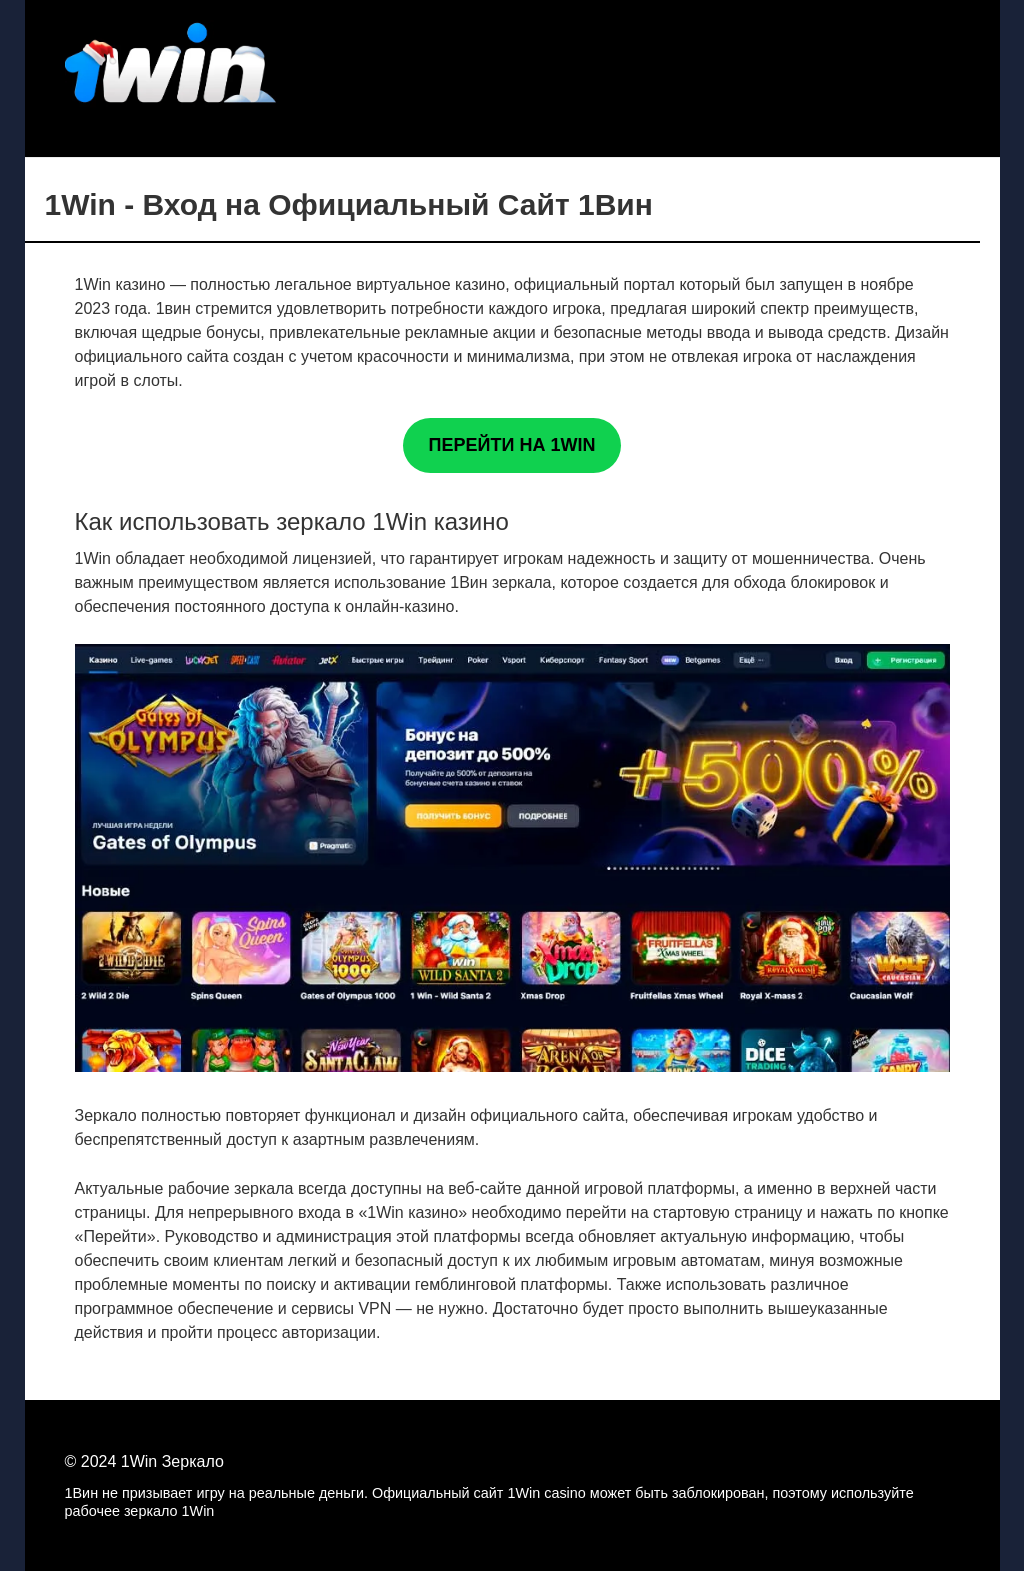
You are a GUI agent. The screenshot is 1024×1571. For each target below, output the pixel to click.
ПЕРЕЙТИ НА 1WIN (512, 445)
